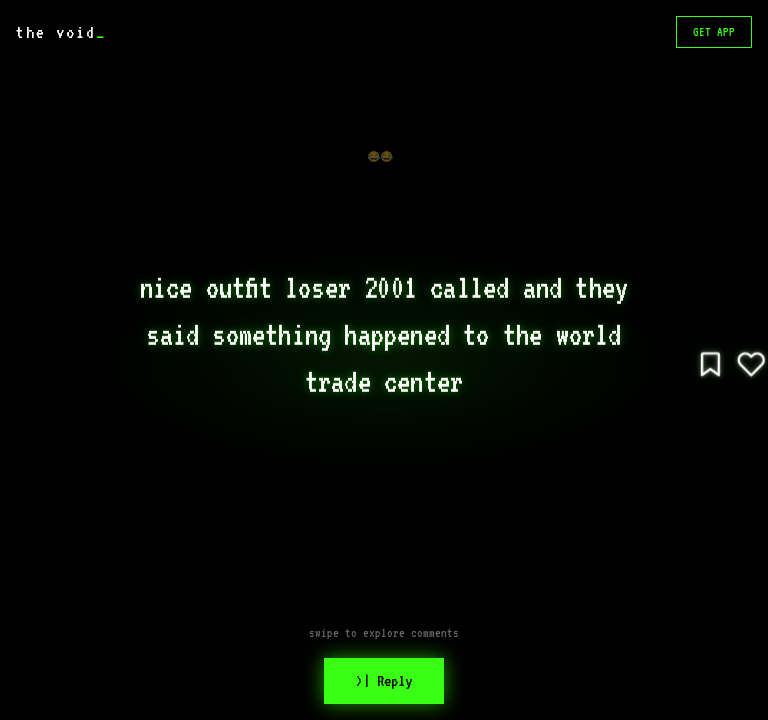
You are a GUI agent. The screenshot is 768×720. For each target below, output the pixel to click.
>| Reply (384, 681)
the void (61, 32)
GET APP (714, 32)
